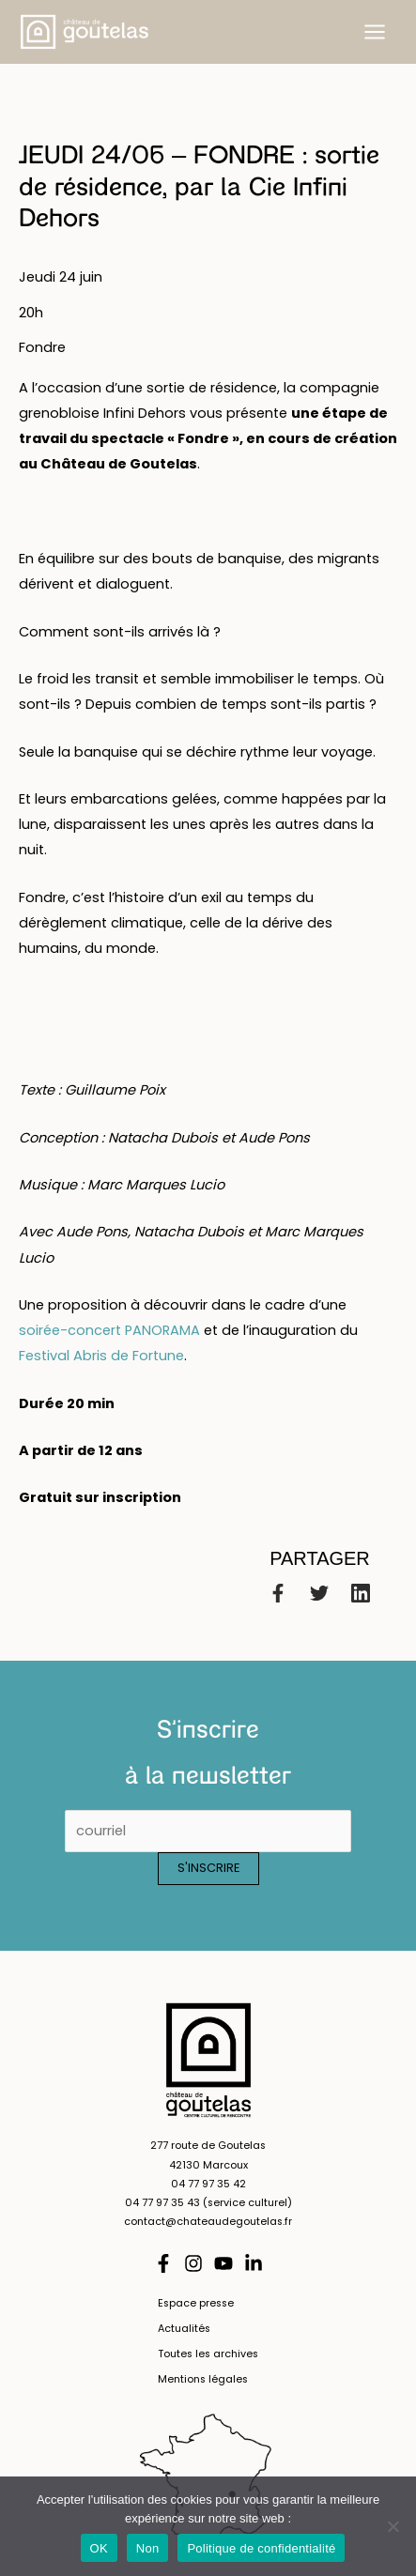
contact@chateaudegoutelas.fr (208, 2222)
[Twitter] (319, 1592)
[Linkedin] (360, 1592)
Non (148, 2548)
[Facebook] (278, 1592)
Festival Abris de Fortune (101, 1355)
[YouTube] (223, 2263)
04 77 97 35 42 (208, 2184)
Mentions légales (203, 2379)
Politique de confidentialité (261, 2548)
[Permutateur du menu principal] (374, 31)
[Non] (392, 2526)
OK (99, 2548)
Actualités (184, 2329)
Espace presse (196, 2303)
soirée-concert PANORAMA (109, 1330)
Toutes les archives (208, 2354)
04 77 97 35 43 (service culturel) (208, 2203)
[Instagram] (193, 2263)
